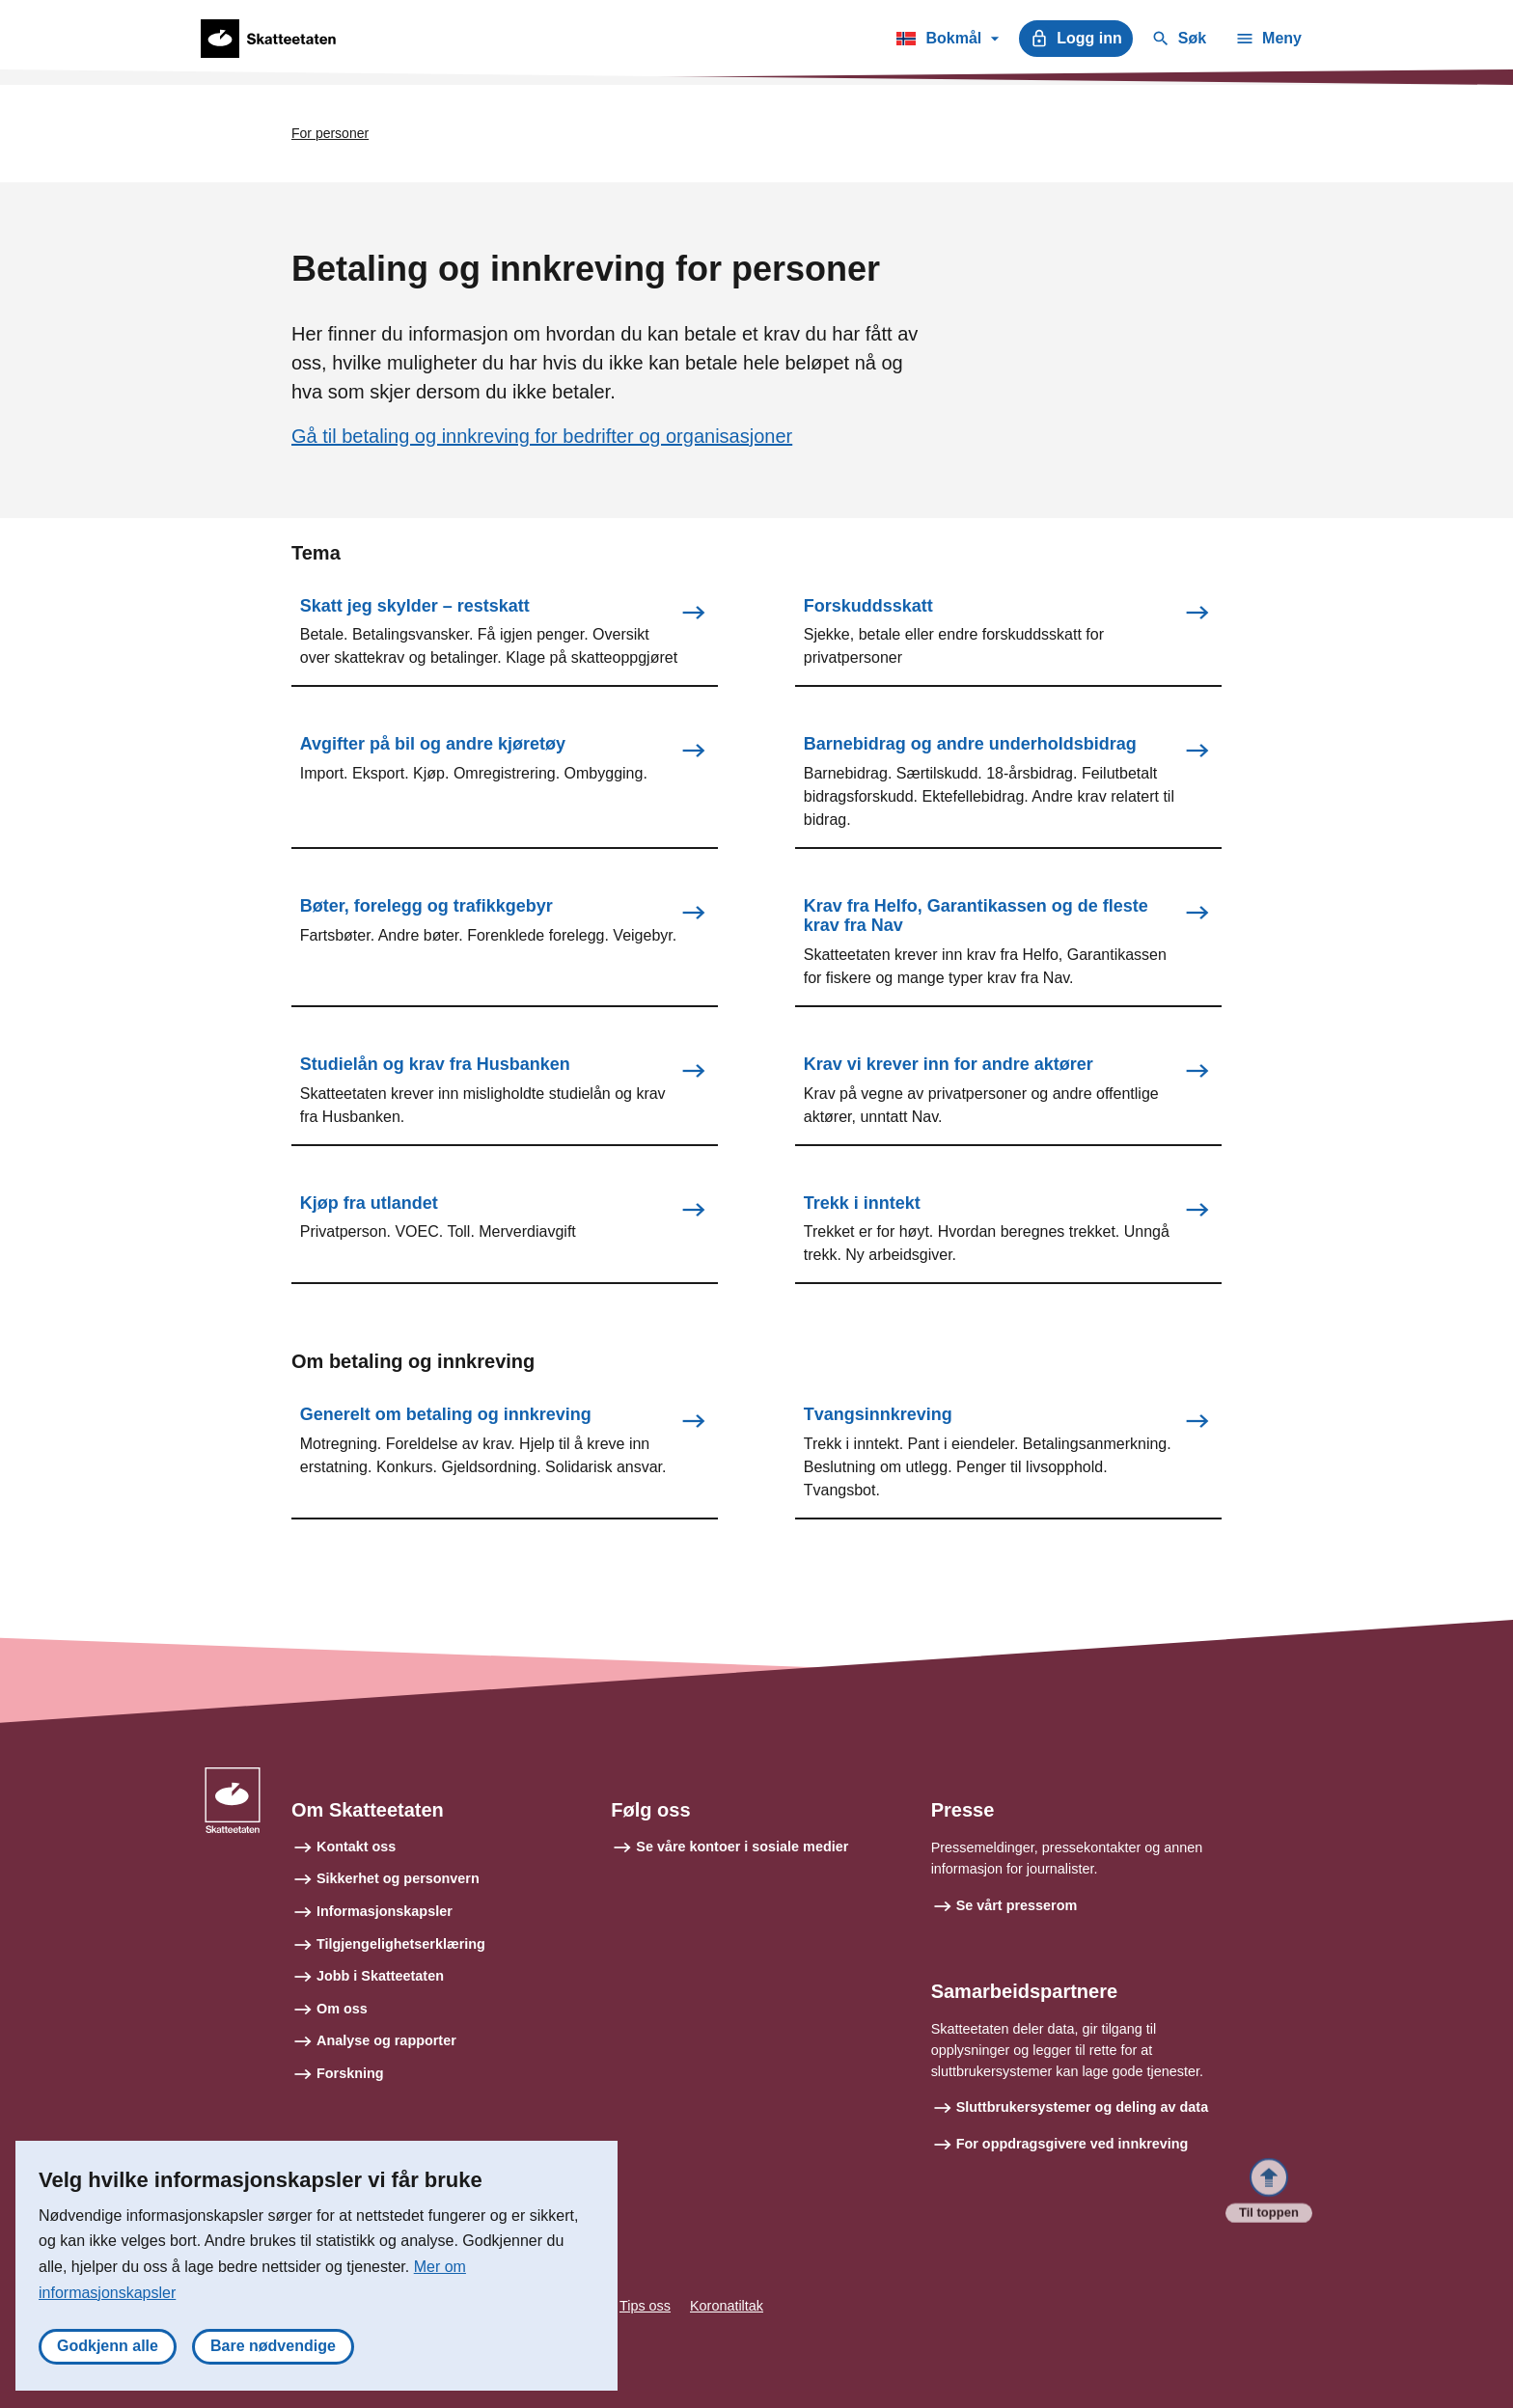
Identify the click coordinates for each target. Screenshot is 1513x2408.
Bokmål (947, 41)
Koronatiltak (726, 2306)
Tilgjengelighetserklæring (400, 1944)
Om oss (342, 2008)
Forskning (350, 2073)
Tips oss (645, 2306)
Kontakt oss (356, 1846)
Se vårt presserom (1017, 1905)
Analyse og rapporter (386, 2041)
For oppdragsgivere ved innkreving (1072, 2143)
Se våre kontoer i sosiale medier (742, 1846)
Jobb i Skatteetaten (380, 1976)
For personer (330, 133)
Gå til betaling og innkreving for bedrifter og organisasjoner (541, 436)
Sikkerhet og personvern (398, 1879)
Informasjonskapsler (384, 1911)
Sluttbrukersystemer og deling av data (1082, 2108)
